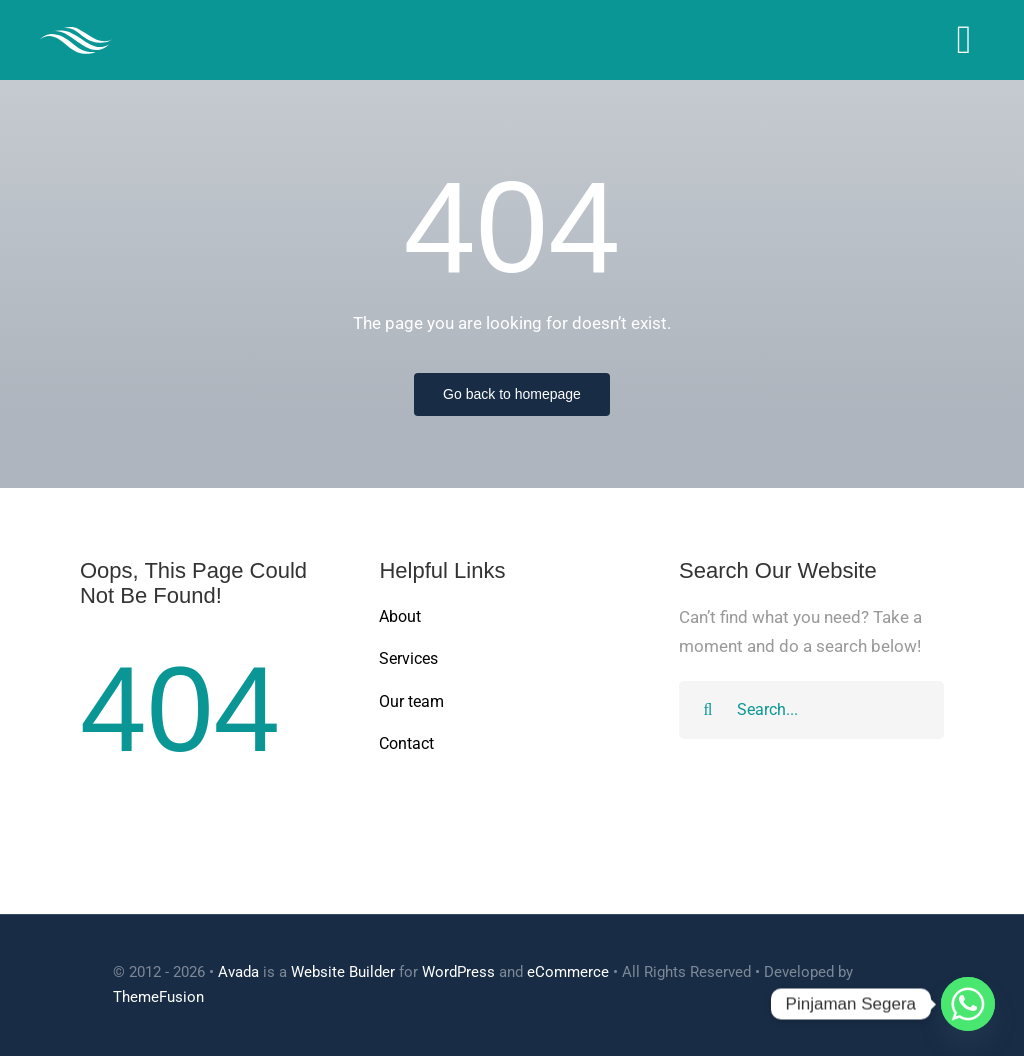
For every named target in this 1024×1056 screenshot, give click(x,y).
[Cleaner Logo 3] (76, 35)
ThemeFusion (158, 997)
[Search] (708, 710)
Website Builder (343, 972)
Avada (238, 972)
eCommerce (568, 972)
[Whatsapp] (968, 1004)
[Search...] (811, 710)
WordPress (458, 972)
